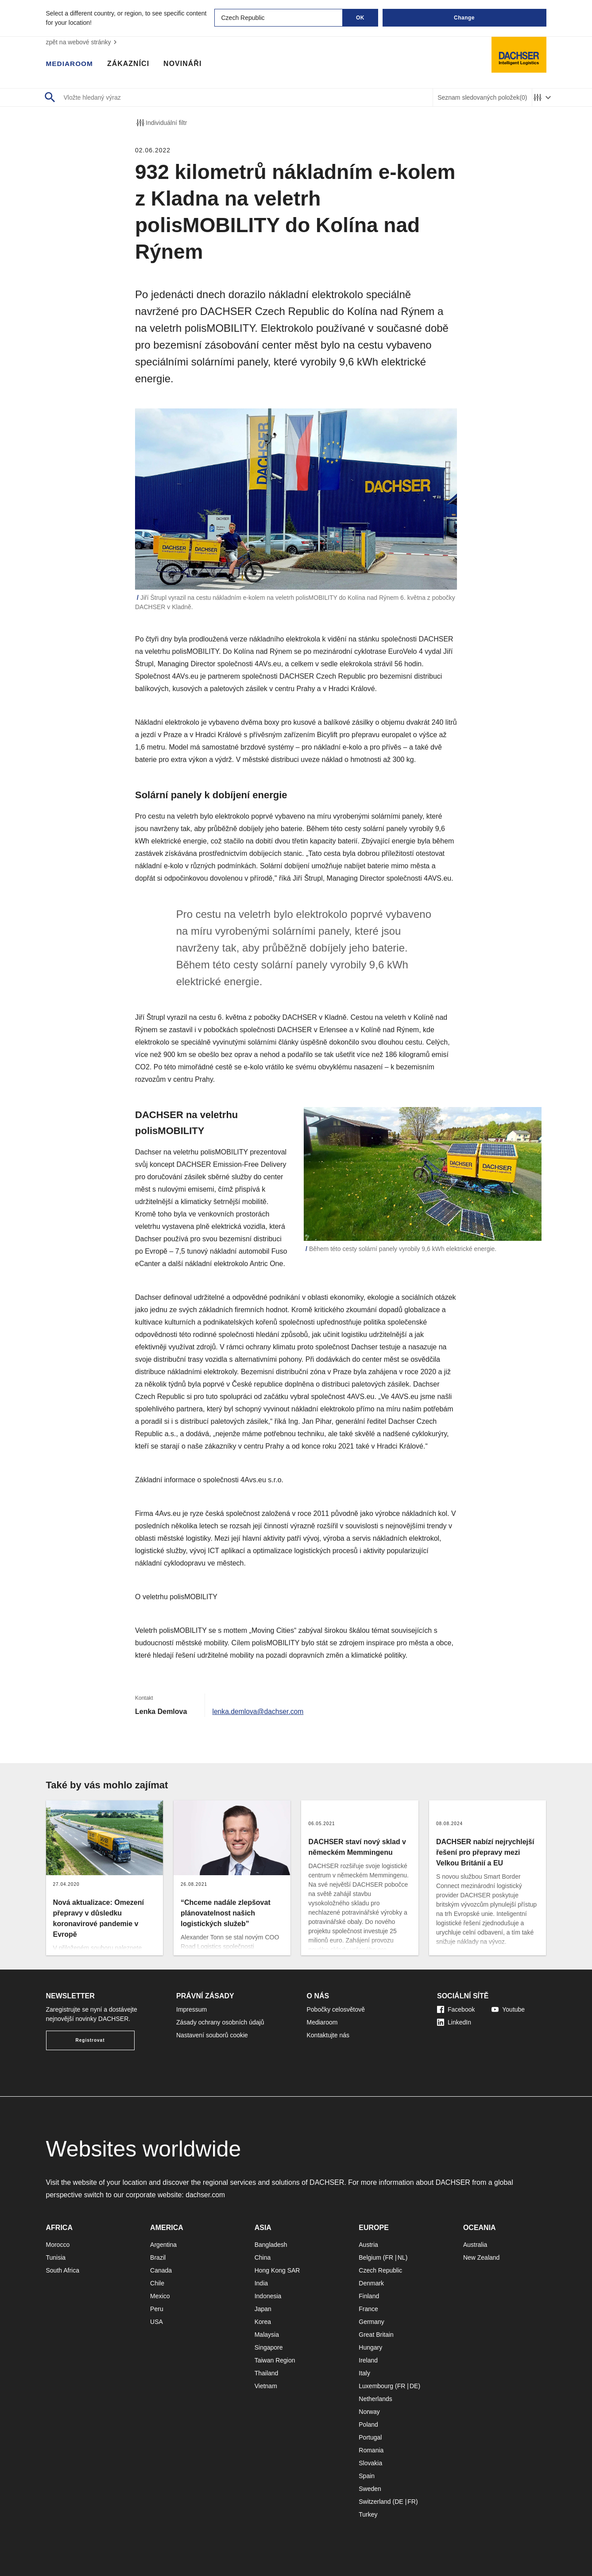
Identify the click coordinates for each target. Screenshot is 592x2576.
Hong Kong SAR (277, 2270)
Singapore (269, 2347)
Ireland (368, 2360)
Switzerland (375, 2501)
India (261, 2283)
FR (389, 2257)
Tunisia (56, 2257)
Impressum (191, 2009)
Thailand (267, 2373)
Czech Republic (380, 2270)
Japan (263, 2308)
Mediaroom (70, 64)
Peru (156, 2308)
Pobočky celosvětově (336, 2009)
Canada (161, 2270)
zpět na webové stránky (82, 42)
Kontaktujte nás (328, 2035)
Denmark (371, 2283)
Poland (368, 2424)
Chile (157, 2283)
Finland (369, 2296)
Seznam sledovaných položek (482, 97)
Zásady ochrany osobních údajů (220, 2022)
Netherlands (375, 2398)
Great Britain (376, 2334)
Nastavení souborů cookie (212, 2035)
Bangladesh (271, 2244)
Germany (371, 2321)
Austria (368, 2244)
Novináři (184, 64)
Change (464, 18)
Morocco (58, 2244)
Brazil (158, 2257)
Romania (371, 2450)
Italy (364, 2373)
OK (360, 18)
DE (414, 2386)
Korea (263, 2321)
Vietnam (266, 2386)
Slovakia (370, 2463)
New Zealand (481, 2257)
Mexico (160, 2296)
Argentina (163, 2244)
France (368, 2308)
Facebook (456, 2009)
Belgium (370, 2257)
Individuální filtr (161, 122)
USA (156, 2321)
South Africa (63, 2270)
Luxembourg (376, 2386)
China (263, 2257)
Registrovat (89, 2040)
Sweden (370, 2488)
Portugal (370, 2437)
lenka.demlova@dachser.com (258, 1711)
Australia (475, 2244)
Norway (369, 2411)
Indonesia (268, 2296)
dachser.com (206, 2195)
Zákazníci (130, 64)
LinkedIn (454, 2022)
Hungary (370, 2347)
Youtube (508, 2009)
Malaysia (267, 2334)
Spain (367, 2475)
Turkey (368, 2514)
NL (402, 2257)
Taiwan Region (275, 2360)
